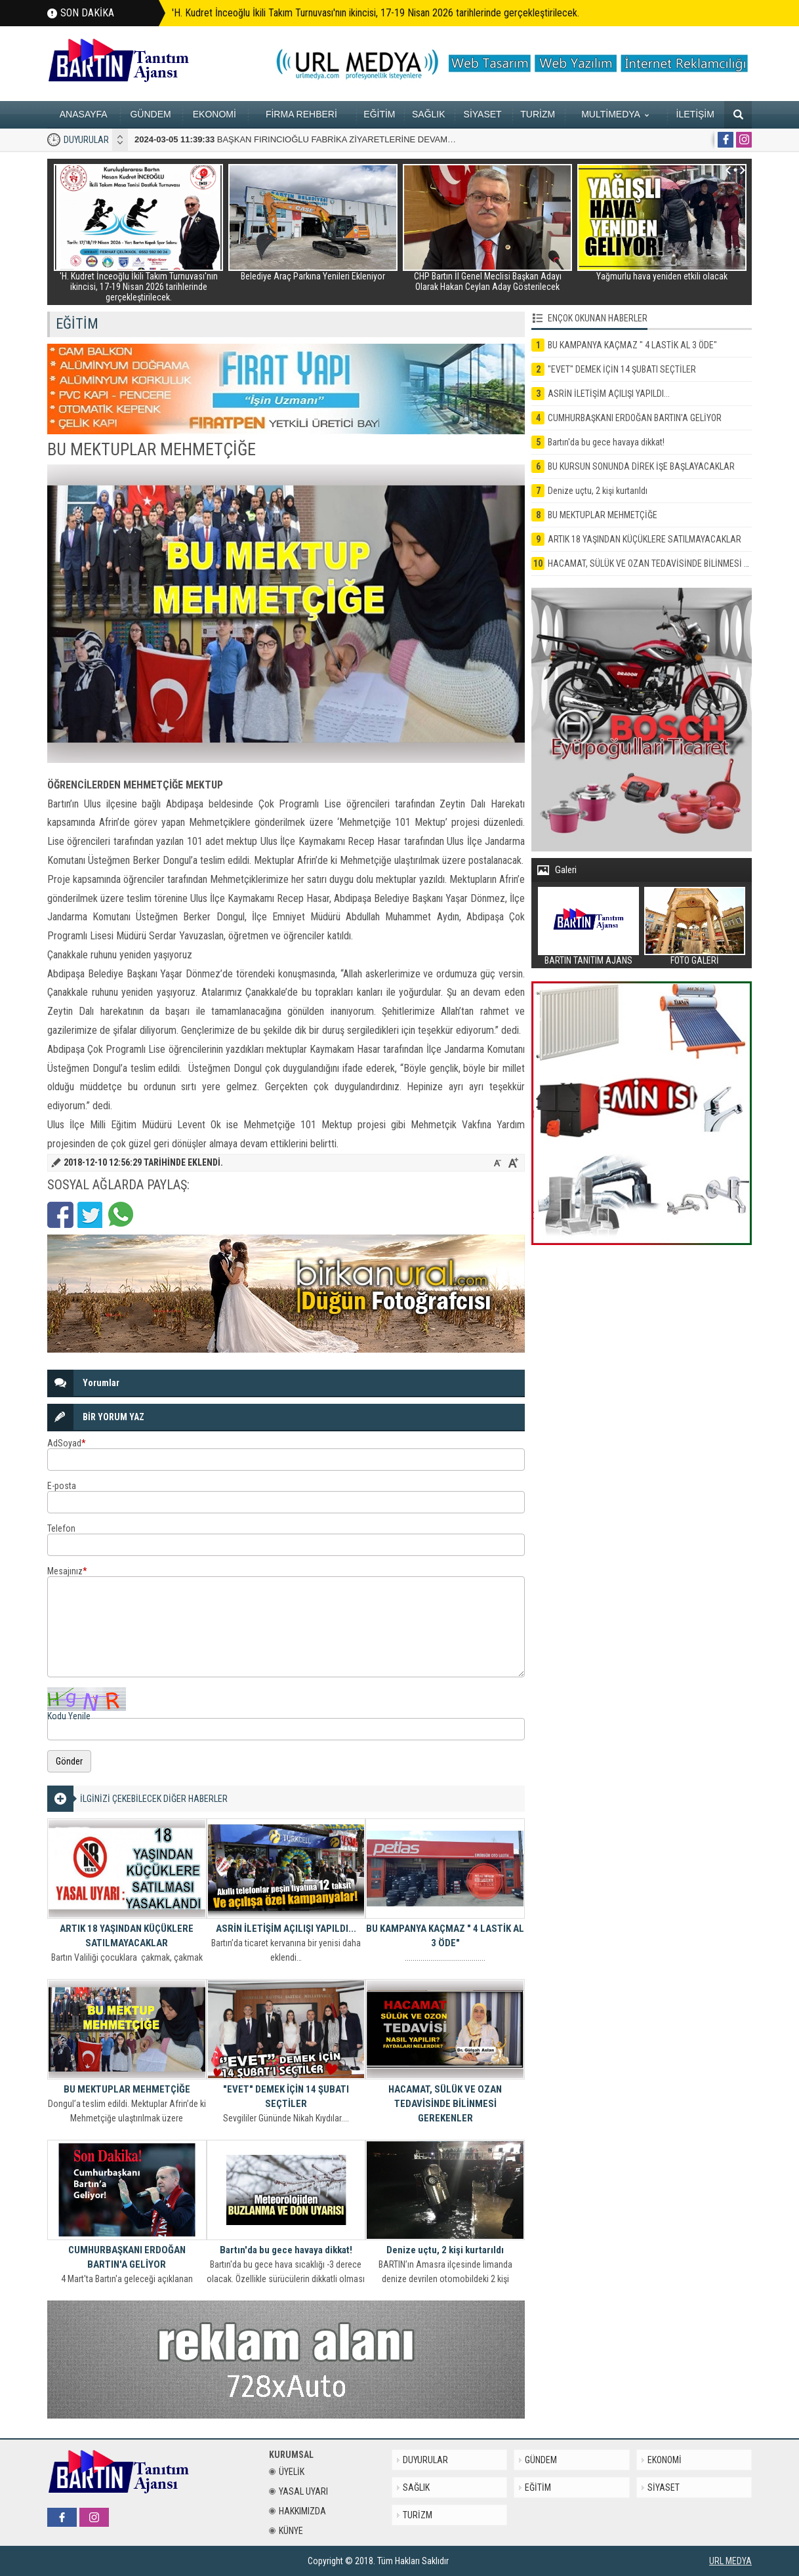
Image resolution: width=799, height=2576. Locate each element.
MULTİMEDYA (615, 114)
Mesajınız (67, 1571)
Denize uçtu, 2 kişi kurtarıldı (445, 2250)
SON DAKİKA (87, 13)
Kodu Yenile (69, 1716)
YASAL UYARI (298, 2491)
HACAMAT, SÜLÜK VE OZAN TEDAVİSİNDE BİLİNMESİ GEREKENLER (445, 2103)
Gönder (69, 1761)
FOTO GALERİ (694, 960)
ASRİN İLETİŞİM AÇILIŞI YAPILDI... (286, 1928)
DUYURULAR (86, 139)
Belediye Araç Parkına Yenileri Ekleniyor (313, 276)
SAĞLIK (428, 114)
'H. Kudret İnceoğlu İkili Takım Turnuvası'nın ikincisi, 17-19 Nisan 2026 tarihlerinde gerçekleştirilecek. (375, 13)
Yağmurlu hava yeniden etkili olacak (661, 276)
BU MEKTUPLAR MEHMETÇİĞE (127, 2089)
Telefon (61, 1528)
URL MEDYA (730, 2561)
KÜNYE (286, 2530)
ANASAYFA (84, 114)
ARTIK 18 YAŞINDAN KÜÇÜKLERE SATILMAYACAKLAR (127, 1936)
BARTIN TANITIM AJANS (588, 960)
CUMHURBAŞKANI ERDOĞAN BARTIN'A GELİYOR (127, 2257)
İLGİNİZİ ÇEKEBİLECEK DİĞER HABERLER (154, 1798)
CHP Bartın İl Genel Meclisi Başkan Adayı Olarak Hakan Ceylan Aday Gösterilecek (488, 281)
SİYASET (483, 114)
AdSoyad (66, 1443)
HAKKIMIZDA (297, 2511)
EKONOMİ (214, 114)
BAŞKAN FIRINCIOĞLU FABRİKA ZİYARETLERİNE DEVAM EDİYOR (308, 139)
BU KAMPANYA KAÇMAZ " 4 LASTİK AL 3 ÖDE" (445, 1936)
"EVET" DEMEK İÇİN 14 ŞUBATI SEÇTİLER (286, 2096)
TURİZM (537, 114)
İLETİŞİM (695, 114)
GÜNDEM (150, 114)
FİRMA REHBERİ (301, 114)
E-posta (61, 1486)
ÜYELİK (286, 2471)
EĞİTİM (379, 114)
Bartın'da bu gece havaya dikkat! (286, 2250)
